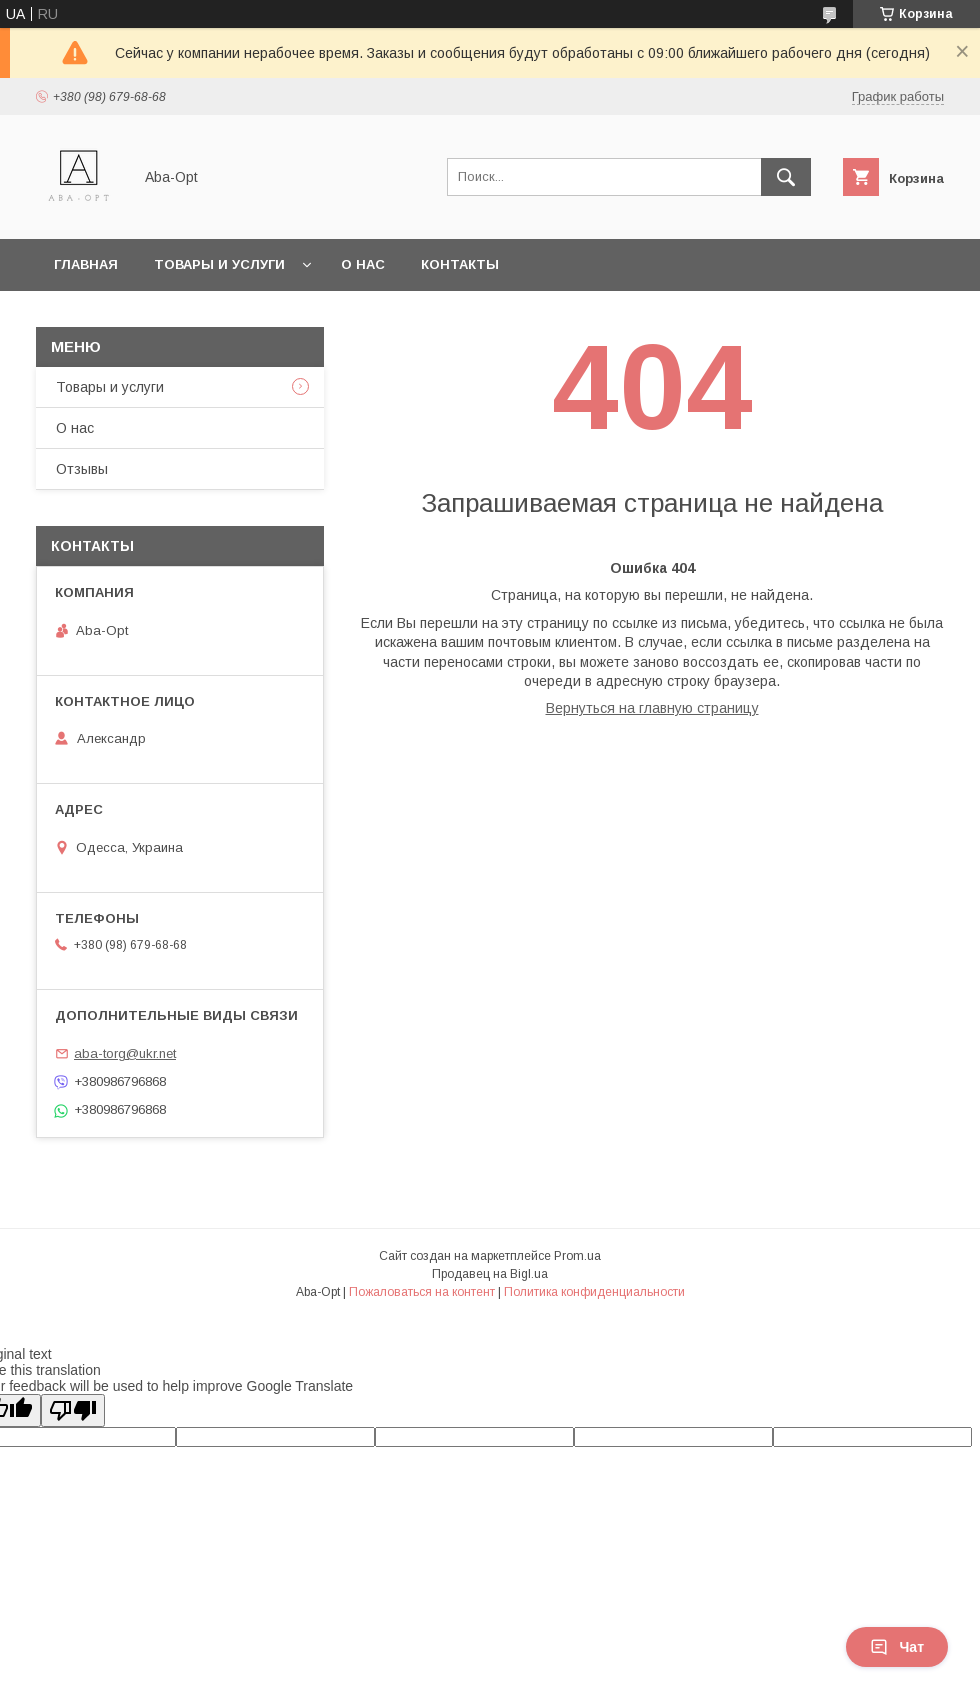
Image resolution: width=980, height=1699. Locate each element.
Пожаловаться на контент (422, 1292)
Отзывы (82, 469)
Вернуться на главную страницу (652, 708)
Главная (86, 264)
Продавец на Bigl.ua (490, 1274)
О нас (363, 264)
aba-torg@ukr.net (125, 1053)
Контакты (460, 264)
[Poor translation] (73, 1410)
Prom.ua (577, 1256)
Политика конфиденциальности (594, 1292)
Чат (897, 1647)
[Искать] (786, 177)
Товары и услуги (219, 264)
